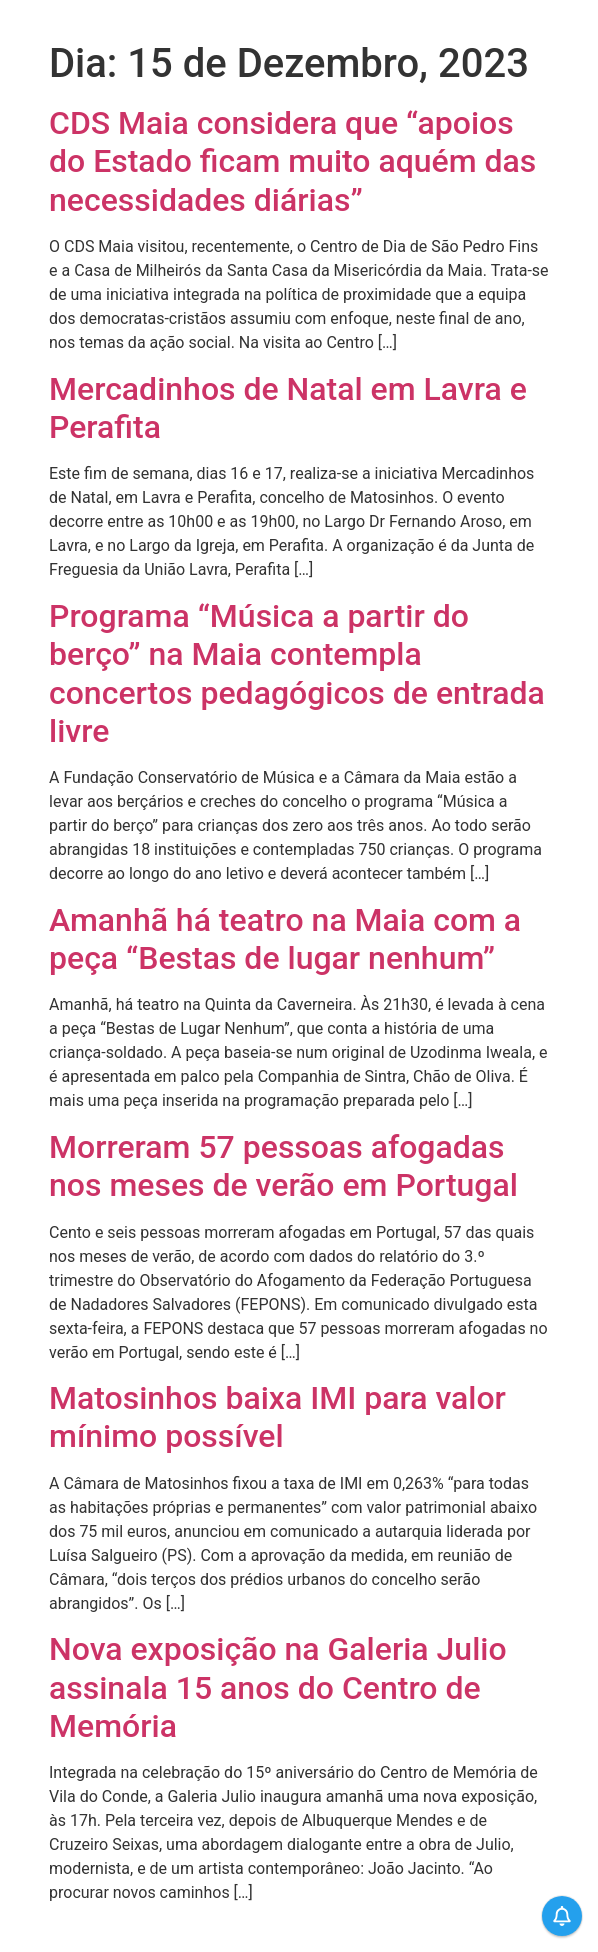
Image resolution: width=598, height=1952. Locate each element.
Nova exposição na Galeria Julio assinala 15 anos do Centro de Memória (278, 1687)
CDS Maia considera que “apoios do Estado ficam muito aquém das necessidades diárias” (292, 161)
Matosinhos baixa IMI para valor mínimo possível (277, 1417)
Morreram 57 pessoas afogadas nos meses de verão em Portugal (283, 1166)
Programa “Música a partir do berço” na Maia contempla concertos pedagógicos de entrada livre (297, 673)
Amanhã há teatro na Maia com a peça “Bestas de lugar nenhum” (285, 939)
